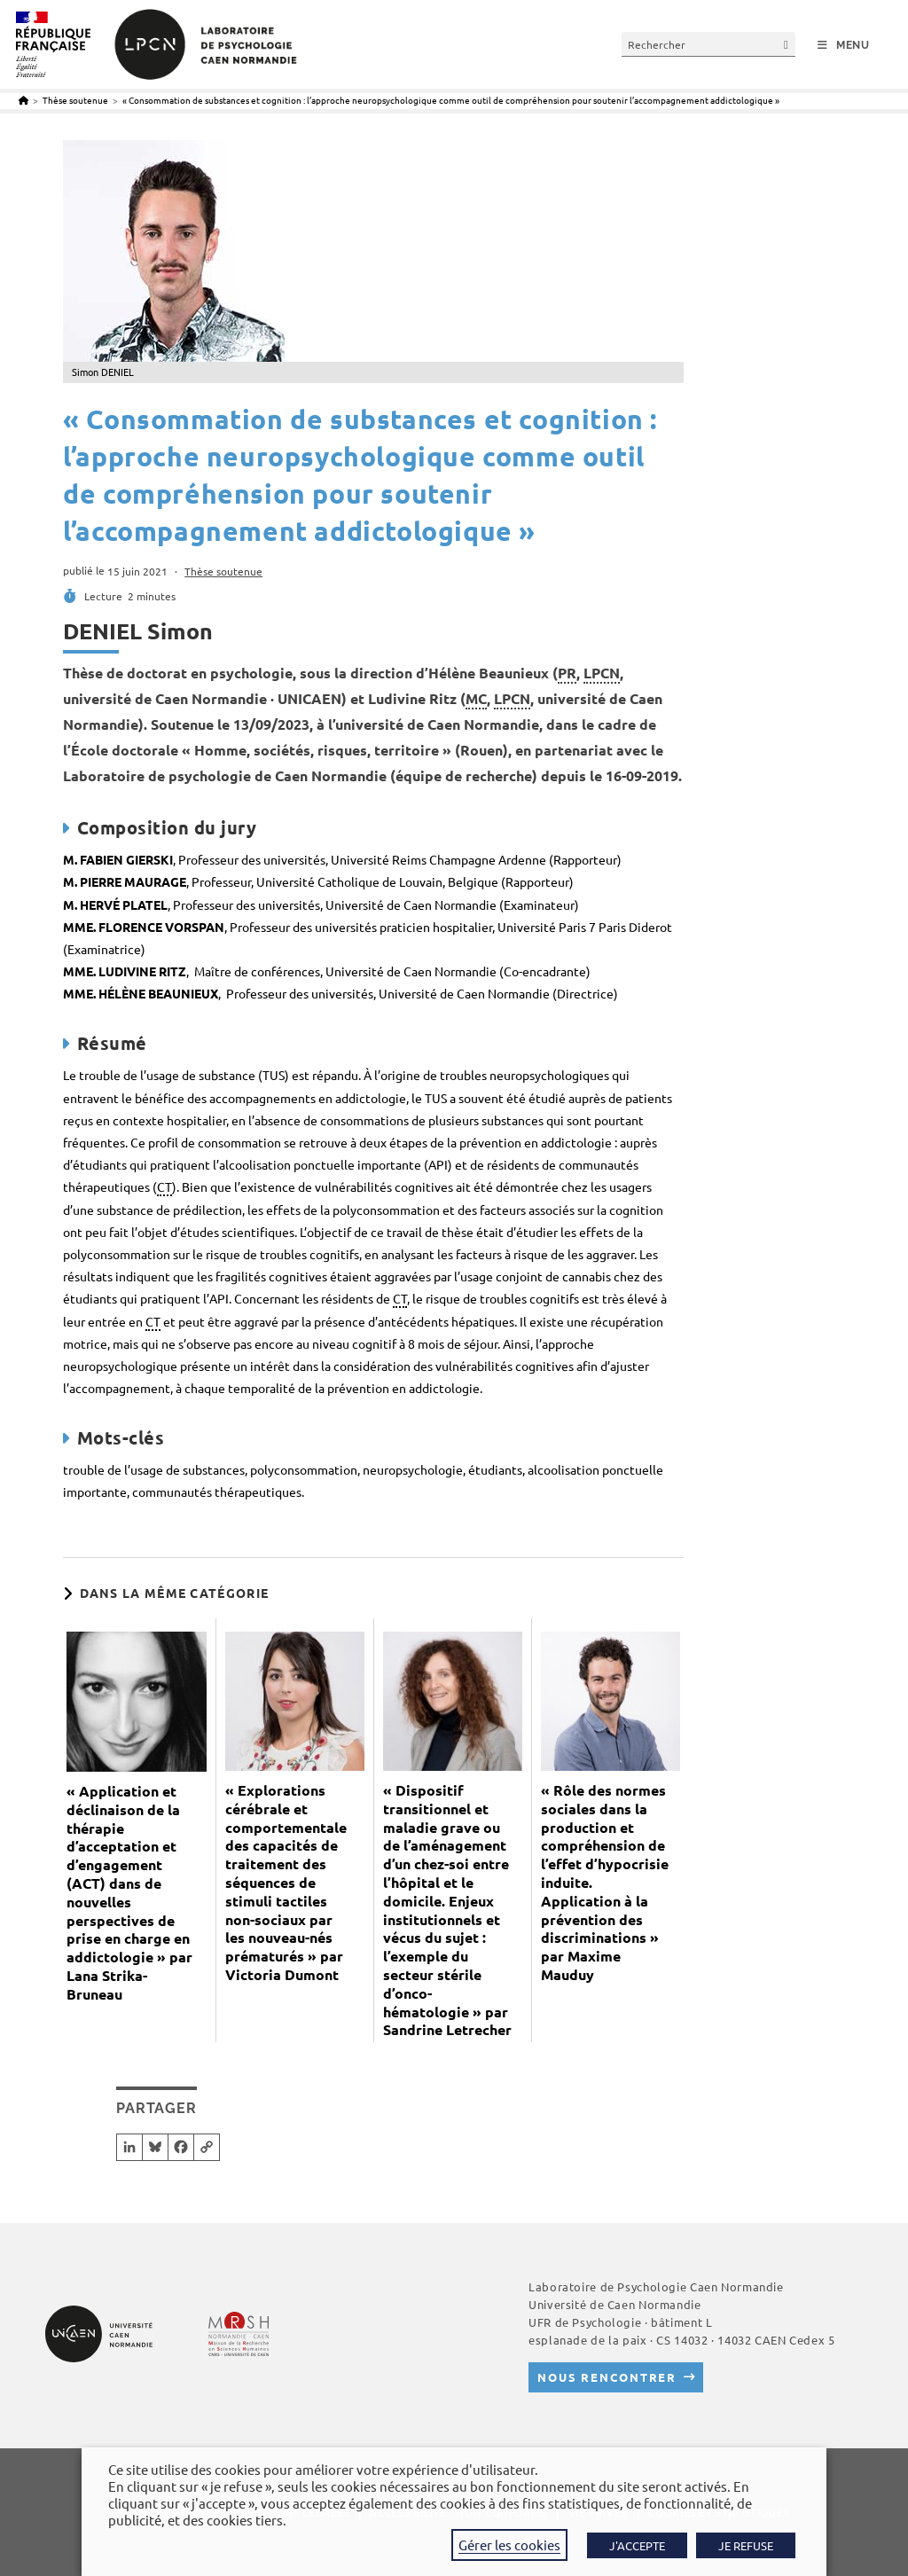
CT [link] (164, 1186)
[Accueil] (23, 99)
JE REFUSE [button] (745, 2545)
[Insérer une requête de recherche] (708, 44)
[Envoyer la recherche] (786, 44)
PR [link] (567, 672)
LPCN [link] (601, 672)
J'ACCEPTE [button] (637, 2545)
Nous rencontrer (607, 2376)
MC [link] (476, 698)
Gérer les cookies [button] (509, 2544)
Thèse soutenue (223, 571)
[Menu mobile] (844, 45)
